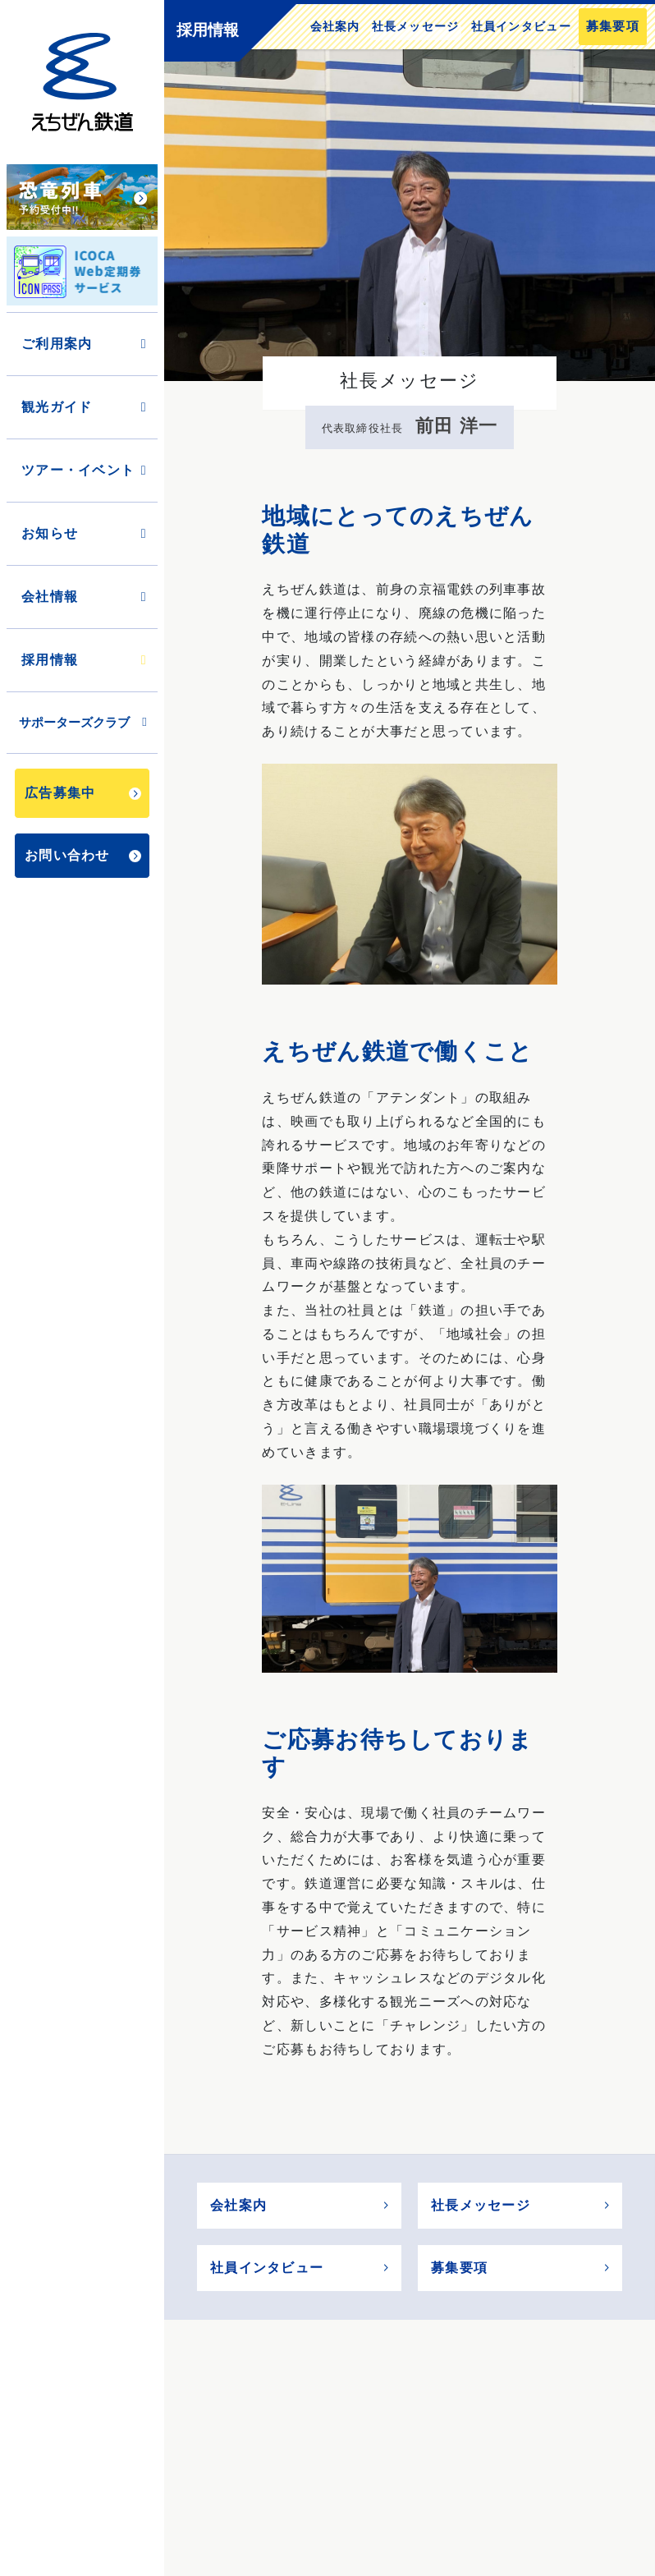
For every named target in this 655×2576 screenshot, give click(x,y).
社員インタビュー (521, 26)
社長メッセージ (416, 26)
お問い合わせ (83, 855)
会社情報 (85, 597)
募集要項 (612, 26)
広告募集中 (83, 793)
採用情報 (85, 660)
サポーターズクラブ (84, 722)
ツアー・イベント (85, 470)
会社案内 (335, 26)
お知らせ (85, 533)
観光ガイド (85, 407)
